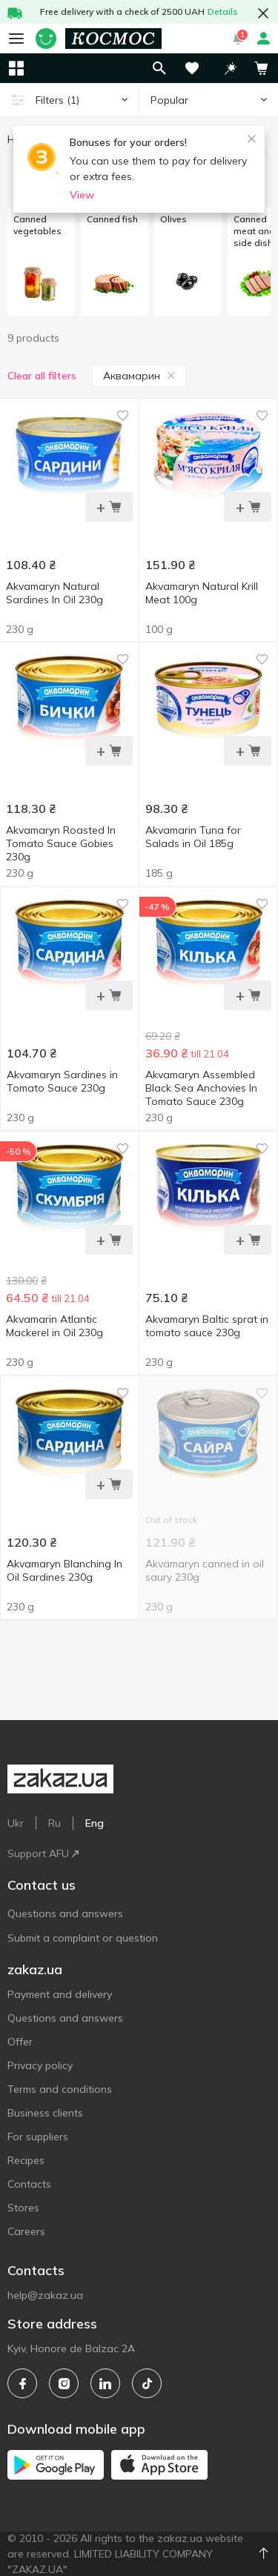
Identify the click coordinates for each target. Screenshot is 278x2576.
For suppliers (37, 2136)
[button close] (263, 13)
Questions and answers (65, 1913)
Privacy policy (40, 2065)
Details (223, 11)
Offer (20, 2041)
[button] (230, 68)
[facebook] (22, 2383)
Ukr (15, 1823)
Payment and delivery (59, 1994)
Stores (23, 2207)
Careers (26, 2231)
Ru (54, 1823)
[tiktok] (147, 2383)
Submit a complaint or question (82, 1938)
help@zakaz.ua (45, 2295)
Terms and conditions (59, 2089)
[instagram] (64, 2383)
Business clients (45, 2112)
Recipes (25, 2160)
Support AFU (43, 1853)
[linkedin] (105, 2383)
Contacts (29, 2184)
